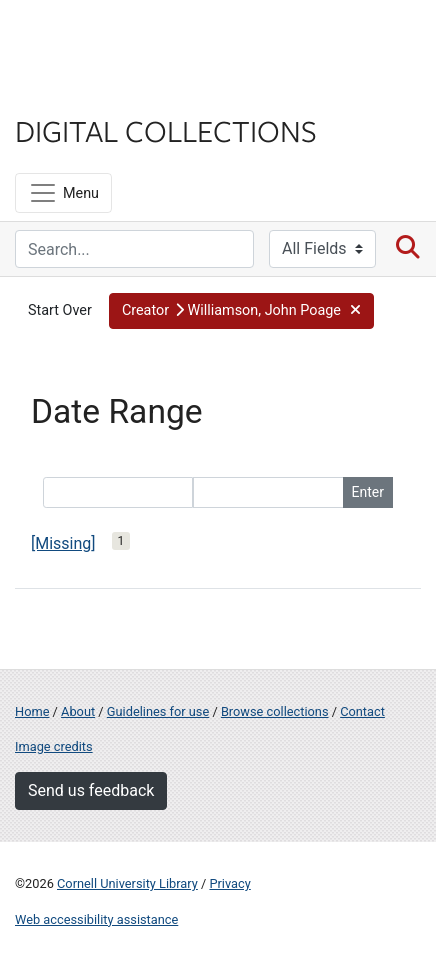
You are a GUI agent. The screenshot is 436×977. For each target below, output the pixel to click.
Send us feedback (91, 790)
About (78, 711)
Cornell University (115, 38)
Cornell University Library (127, 883)
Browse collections (275, 711)
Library (75, 91)
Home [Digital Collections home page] (32, 711)
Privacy (229, 883)
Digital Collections (166, 130)
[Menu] (63, 193)
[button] (241, 311)
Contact (362, 711)
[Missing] (63, 543)
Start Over (60, 310)
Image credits (54, 746)
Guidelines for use (158, 711)
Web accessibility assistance (96, 919)
